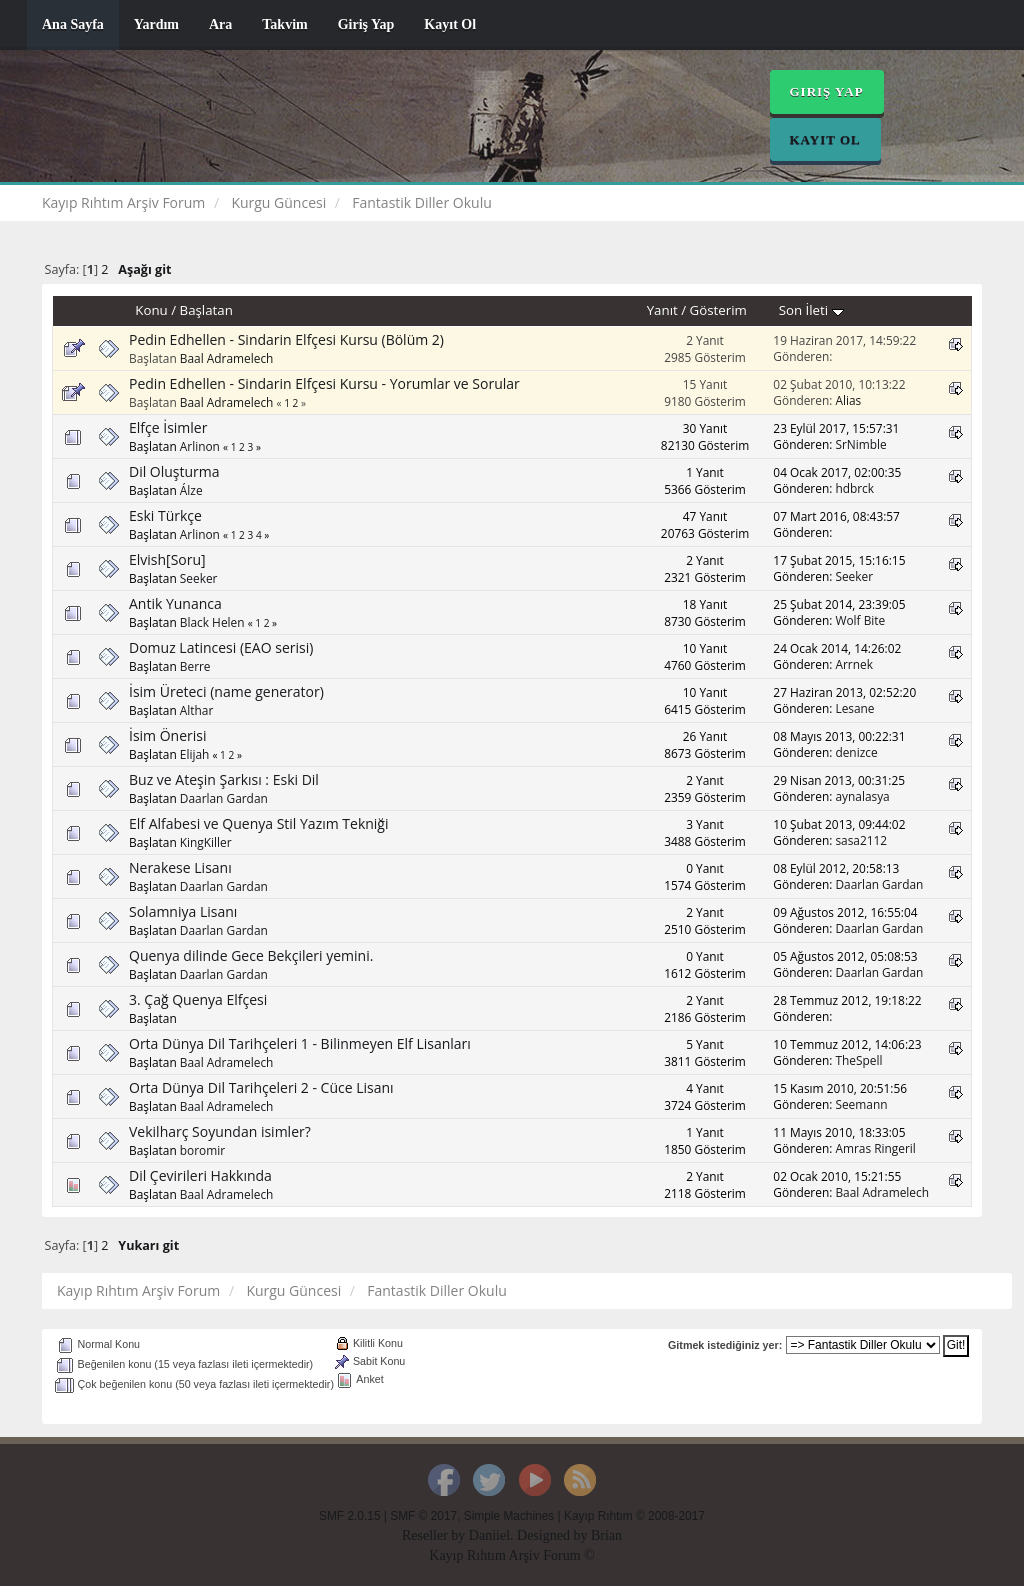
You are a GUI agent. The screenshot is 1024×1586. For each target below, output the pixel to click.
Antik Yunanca (175, 603)
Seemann (861, 1104)
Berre (195, 666)
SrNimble (860, 444)
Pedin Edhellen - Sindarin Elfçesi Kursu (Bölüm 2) (286, 339)
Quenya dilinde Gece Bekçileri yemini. (251, 955)
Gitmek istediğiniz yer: (725, 1345)
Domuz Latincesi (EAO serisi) (221, 647)
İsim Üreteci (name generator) (226, 691)
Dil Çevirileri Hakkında (200, 1175)
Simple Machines (509, 1516)
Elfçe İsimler (168, 427)
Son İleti (811, 310)
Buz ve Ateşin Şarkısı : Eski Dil (224, 779)
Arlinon (200, 446)
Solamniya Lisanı (183, 911)
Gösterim (718, 310)
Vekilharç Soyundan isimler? (220, 1131)
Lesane (854, 708)
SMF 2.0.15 (349, 1516)
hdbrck (854, 488)
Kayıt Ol (450, 24)
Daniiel (489, 1535)
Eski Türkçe (165, 515)
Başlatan (206, 310)
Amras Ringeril (875, 1148)
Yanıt (662, 310)
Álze (191, 490)
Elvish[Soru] (167, 559)
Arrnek (853, 664)
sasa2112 (861, 840)
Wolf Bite (860, 620)
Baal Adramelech (227, 358)
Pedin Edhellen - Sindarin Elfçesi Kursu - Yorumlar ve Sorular (324, 383)
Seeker (199, 578)
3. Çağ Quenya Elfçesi (198, 999)
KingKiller (206, 842)
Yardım (156, 24)
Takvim (284, 24)
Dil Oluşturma (174, 471)
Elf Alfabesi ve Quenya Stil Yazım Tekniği (259, 823)
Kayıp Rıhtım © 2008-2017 (634, 1516)
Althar (197, 710)
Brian (606, 1535)
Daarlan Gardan (224, 798)
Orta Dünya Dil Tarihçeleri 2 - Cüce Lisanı (261, 1087)
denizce (856, 752)
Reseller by (435, 1535)
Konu (151, 310)
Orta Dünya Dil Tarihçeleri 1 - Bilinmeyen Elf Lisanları (300, 1043)
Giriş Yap (366, 24)
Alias (848, 400)
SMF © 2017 (423, 1516)
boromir (202, 1150)
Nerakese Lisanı (180, 867)
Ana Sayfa (73, 24)
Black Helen (212, 622)
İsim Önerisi (168, 735)
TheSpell (858, 1060)
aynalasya (862, 796)
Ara (220, 24)
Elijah (195, 754)
